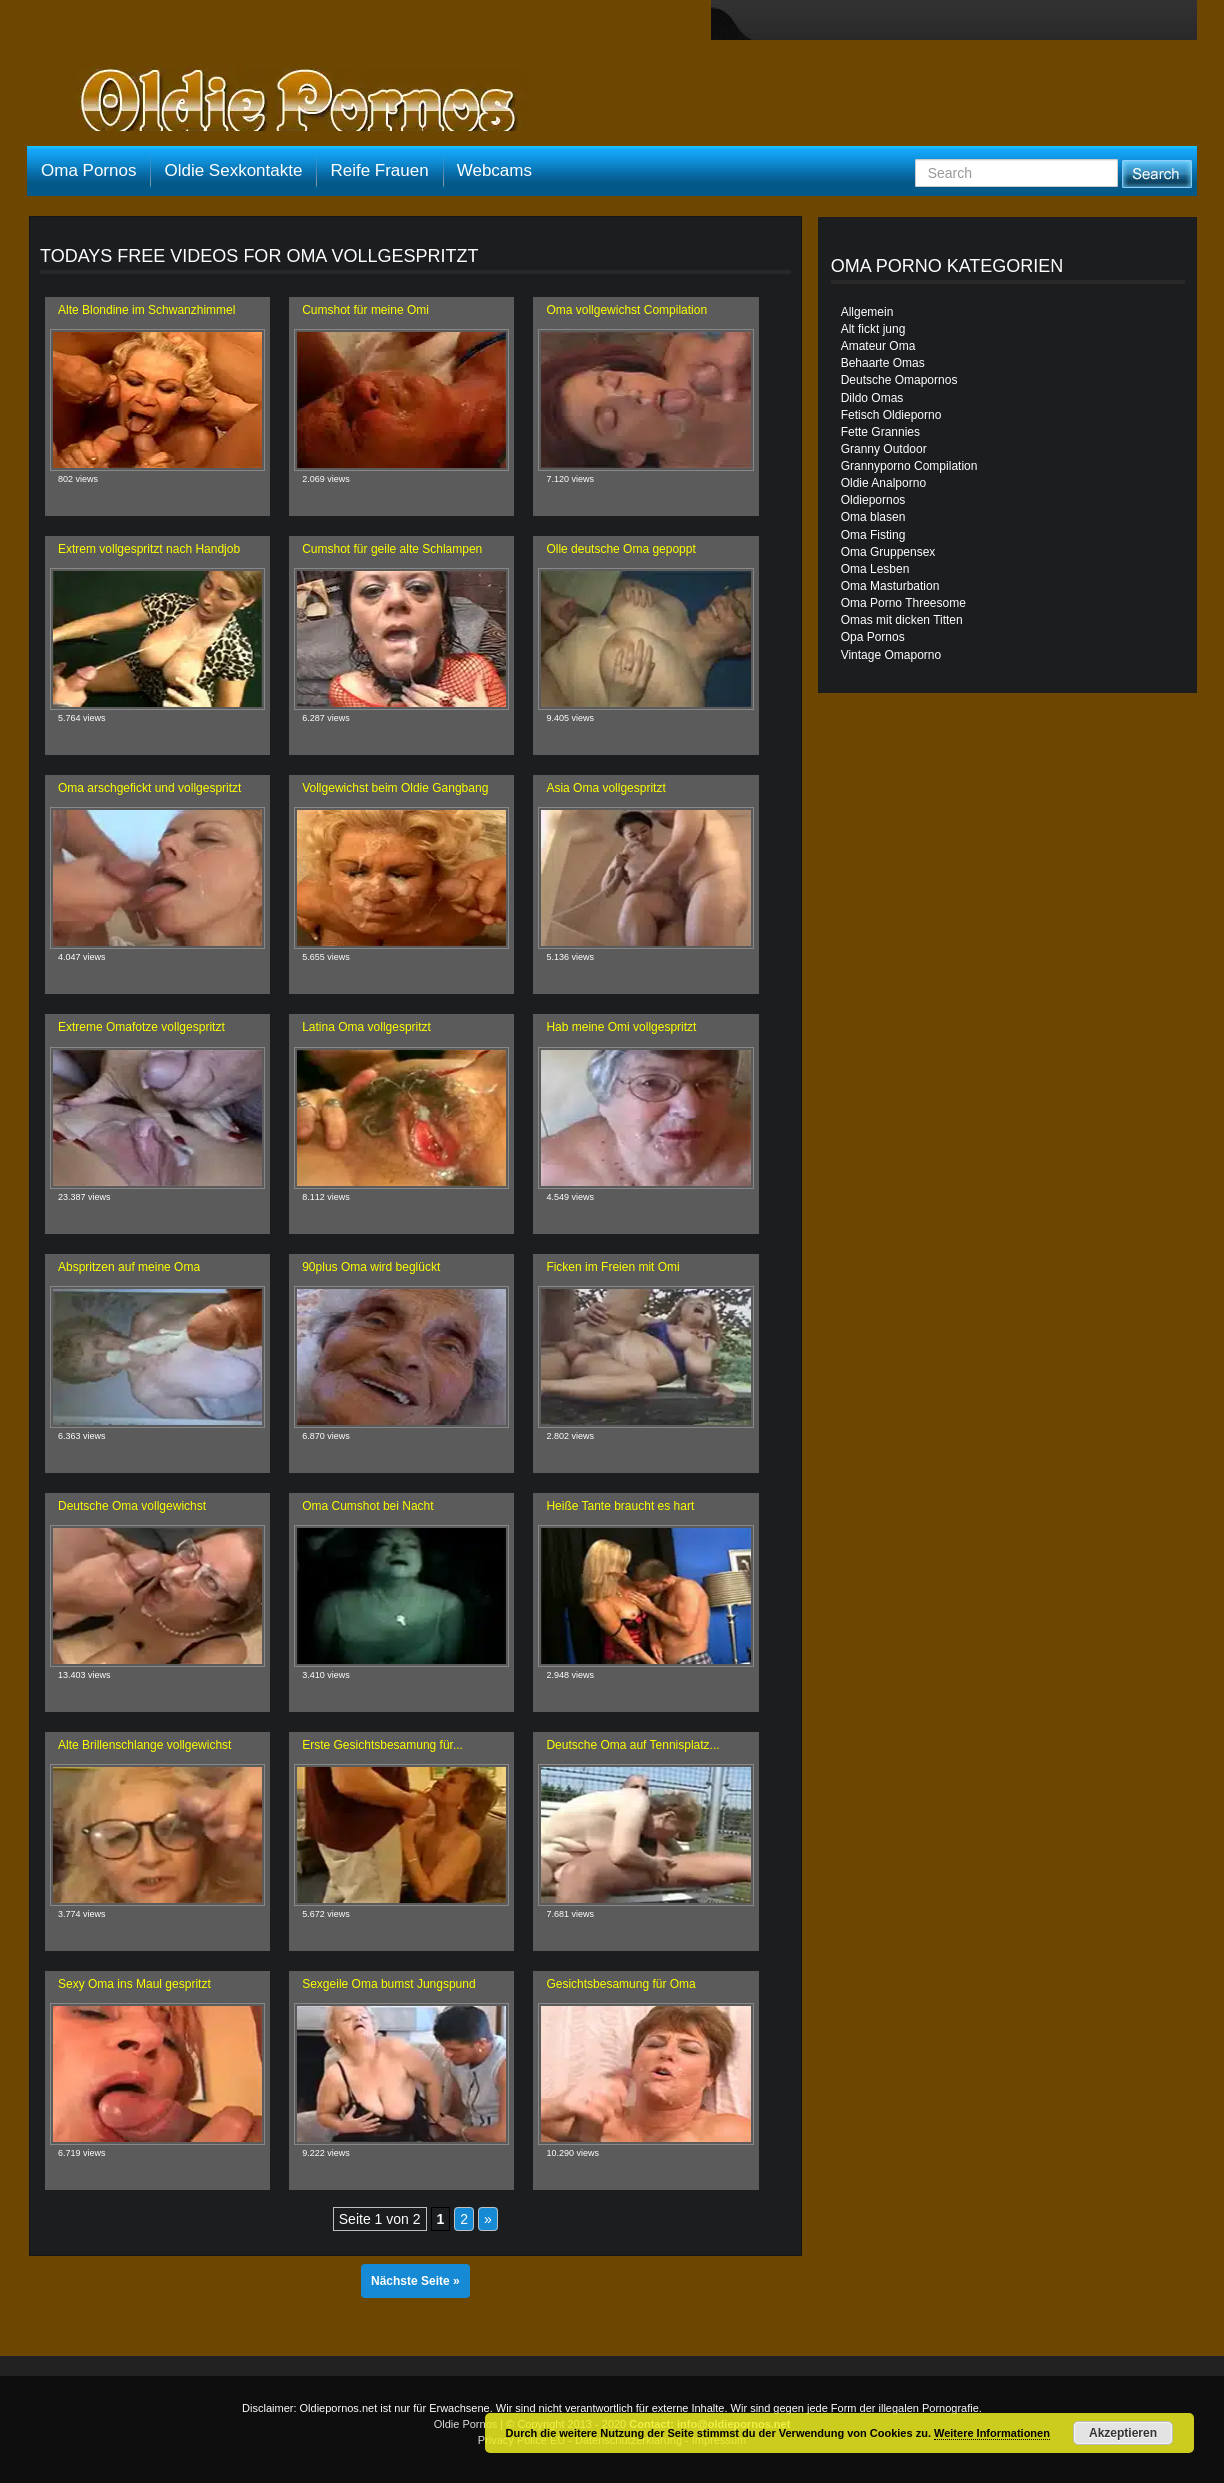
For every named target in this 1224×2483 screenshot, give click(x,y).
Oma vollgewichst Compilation (626, 310)
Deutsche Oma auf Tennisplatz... (632, 1745)
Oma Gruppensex (888, 552)
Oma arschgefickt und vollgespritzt (149, 788)
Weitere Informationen (992, 2433)
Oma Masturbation (890, 586)
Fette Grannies (880, 432)
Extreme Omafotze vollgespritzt (141, 1027)
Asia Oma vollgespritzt (605, 788)
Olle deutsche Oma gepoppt (620, 549)
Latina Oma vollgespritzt (366, 1027)
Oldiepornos (873, 500)
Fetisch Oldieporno (891, 415)
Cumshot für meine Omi (365, 310)
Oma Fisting (873, 535)
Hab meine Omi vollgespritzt (621, 1027)
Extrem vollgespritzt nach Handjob (149, 549)
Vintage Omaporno (891, 655)
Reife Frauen (379, 170)
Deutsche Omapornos (899, 380)
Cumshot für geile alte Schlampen (392, 549)
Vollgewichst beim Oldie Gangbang (395, 788)
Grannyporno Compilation (909, 466)
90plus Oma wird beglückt (371, 1267)
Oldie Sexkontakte (233, 170)
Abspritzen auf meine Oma (129, 1267)
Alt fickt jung (873, 329)
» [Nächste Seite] (488, 2219)
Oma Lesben (875, 569)
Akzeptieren (1123, 2433)
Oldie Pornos (466, 2424)
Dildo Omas (872, 398)
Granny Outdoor (884, 449)
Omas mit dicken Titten (902, 620)
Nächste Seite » (415, 2281)
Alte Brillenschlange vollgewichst (144, 1745)
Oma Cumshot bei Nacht (367, 1506)
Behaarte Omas (883, 363)
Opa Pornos (873, 637)
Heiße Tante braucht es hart (620, 1506)
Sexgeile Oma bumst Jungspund (388, 1984)
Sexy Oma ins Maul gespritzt (134, 1984)
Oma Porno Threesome (903, 603)
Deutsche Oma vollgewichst (132, 1506)
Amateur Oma (878, 346)
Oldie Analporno (883, 483)
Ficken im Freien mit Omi (612, 1267)
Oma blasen (873, 517)
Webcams (494, 170)
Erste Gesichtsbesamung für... (382, 1745)
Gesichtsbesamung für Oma (620, 1984)
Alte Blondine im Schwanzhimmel (146, 310)
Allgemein (867, 312)
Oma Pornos (88, 170)
